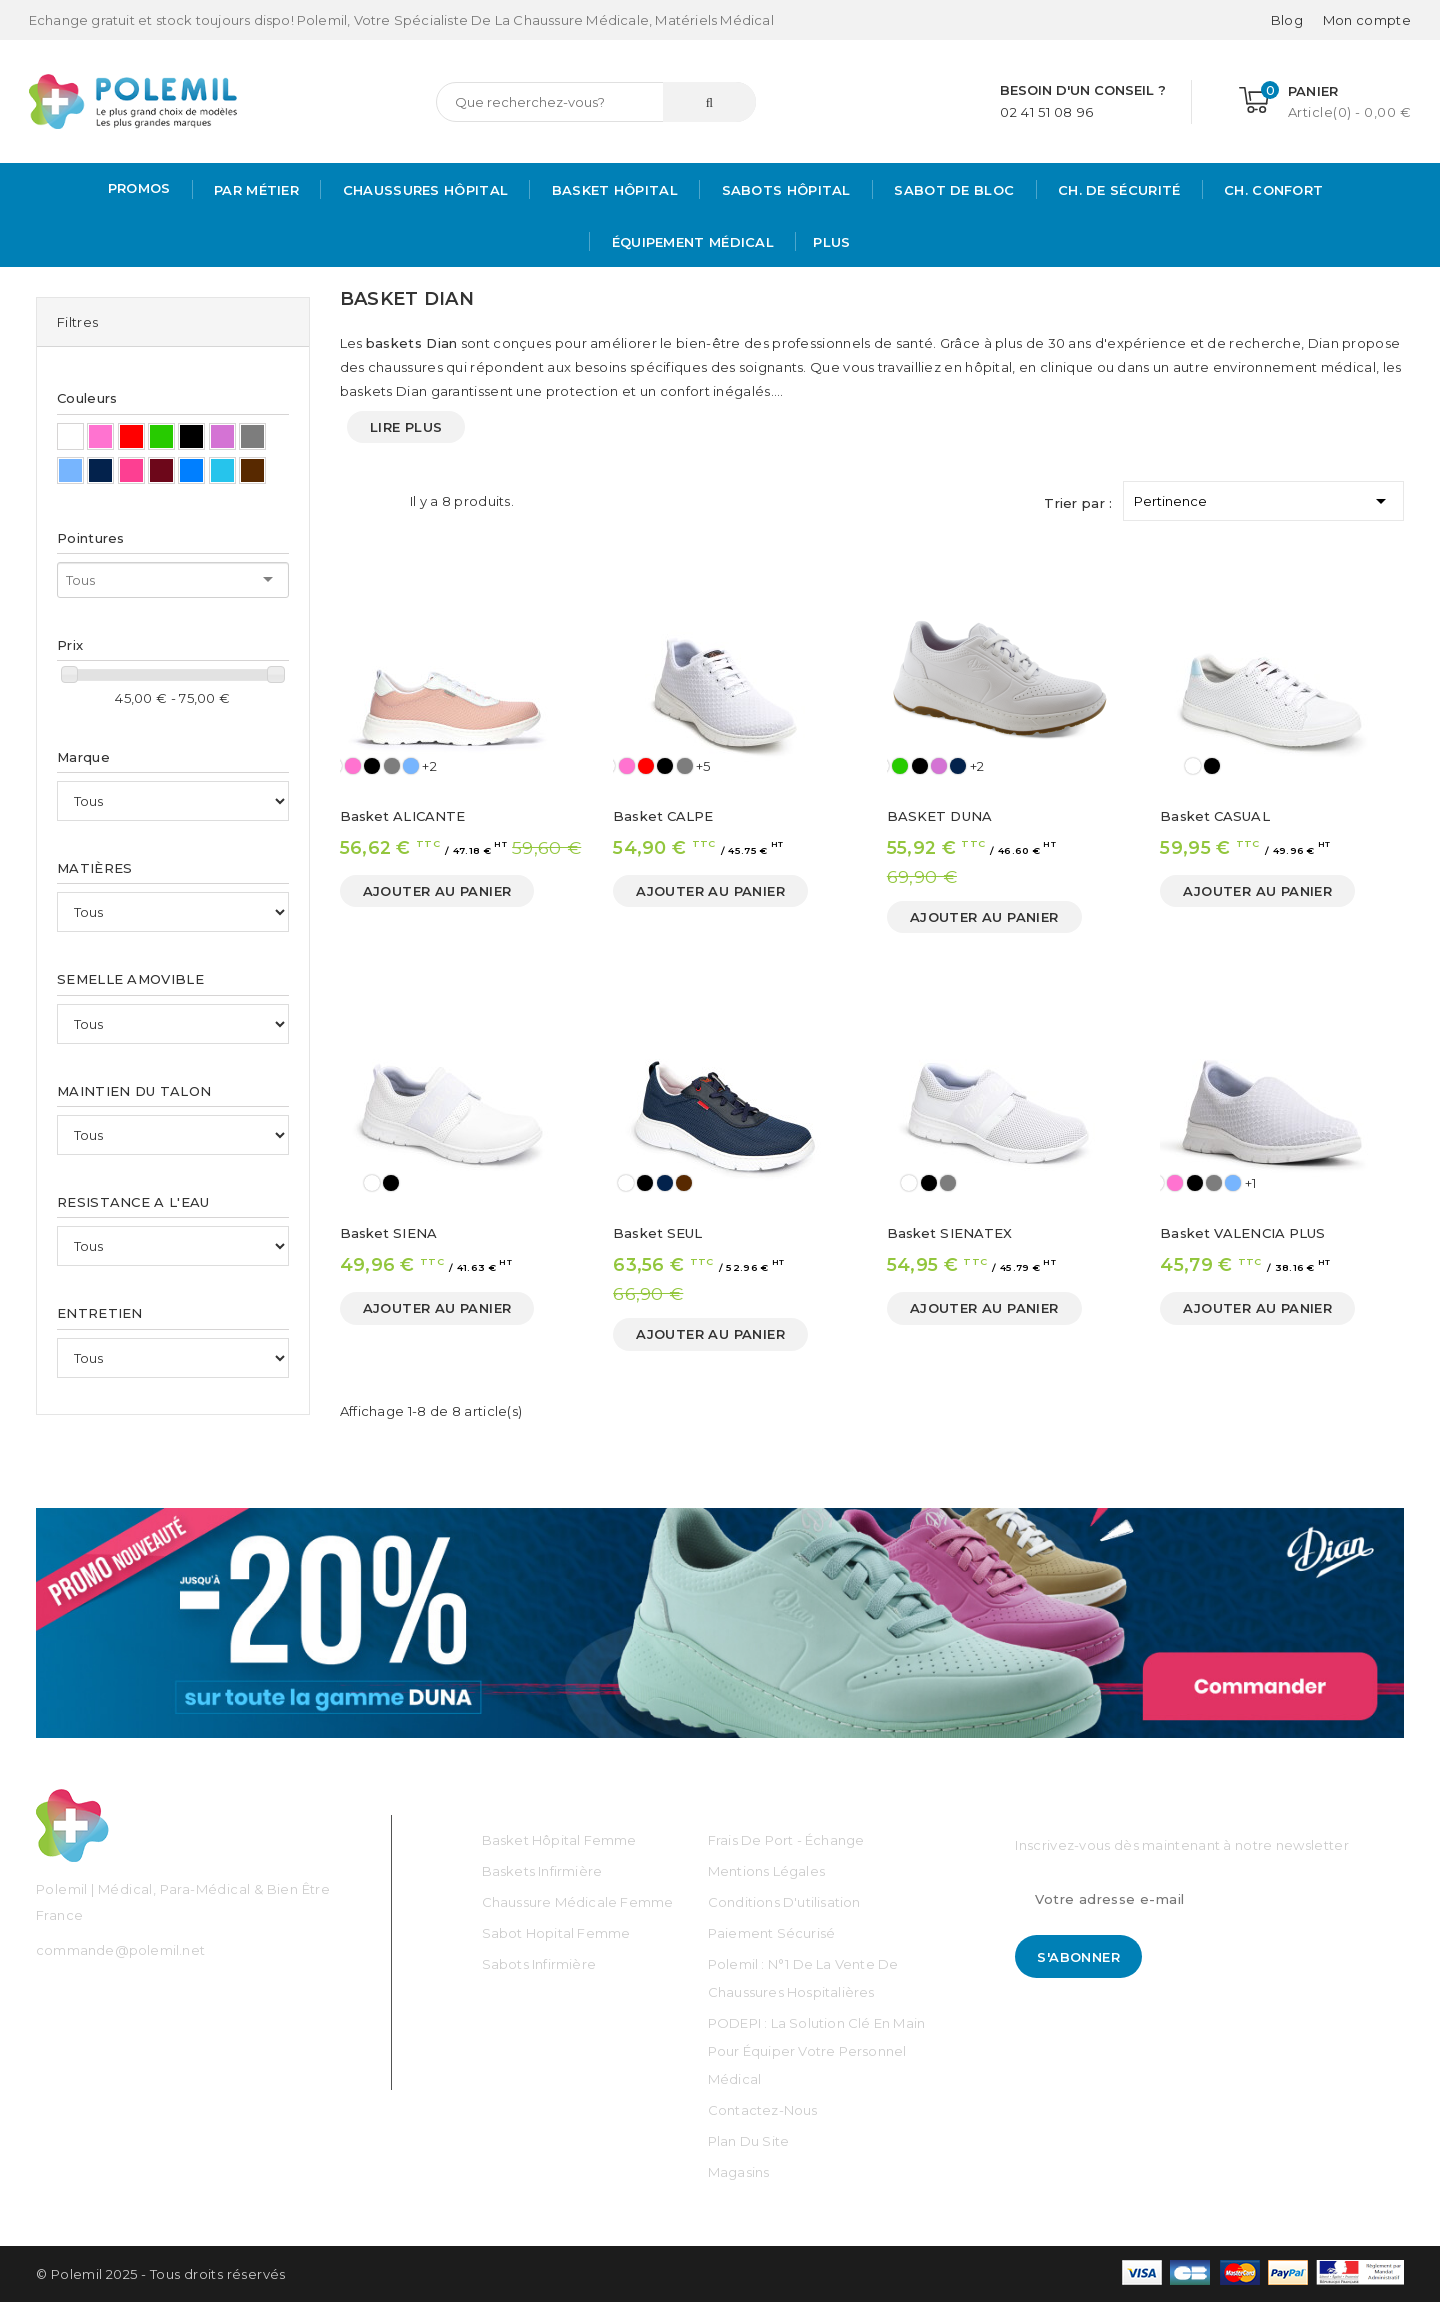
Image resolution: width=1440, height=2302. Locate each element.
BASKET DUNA (939, 816)
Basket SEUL (657, 1233)
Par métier (254, 190)
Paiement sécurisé (771, 1933)
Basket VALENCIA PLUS (1242, 1233)
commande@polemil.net (120, 1950)
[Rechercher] (596, 102)
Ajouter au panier (437, 891)
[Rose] (353, 766)
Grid (350, 501)
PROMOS (139, 188)
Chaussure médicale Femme (578, 1902)
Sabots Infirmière (539, 1964)
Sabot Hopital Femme (556, 1933)
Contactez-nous (763, 2110)
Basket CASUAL (1214, 816)
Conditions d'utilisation (784, 1902)
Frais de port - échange (786, 1840)
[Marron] (684, 1183)
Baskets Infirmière (542, 1871)
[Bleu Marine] (958, 766)
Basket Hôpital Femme (559, 1840)
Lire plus (406, 427)
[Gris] (392, 766)
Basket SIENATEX (950, 1233)
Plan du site (748, 2141)
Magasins (739, 2172)
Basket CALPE (663, 816)
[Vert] (900, 766)
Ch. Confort (1272, 190)
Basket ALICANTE (403, 816)
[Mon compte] (1367, 20)
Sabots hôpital (784, 190)
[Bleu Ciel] (411, 766)
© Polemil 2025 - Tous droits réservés (161, 2274)
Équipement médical (690, 242)
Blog (1287, 20)
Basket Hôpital (612, 190)
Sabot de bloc (952, 190)
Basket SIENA (388, 1233)
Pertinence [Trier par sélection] (1263, 497)
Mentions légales (766, 1871)
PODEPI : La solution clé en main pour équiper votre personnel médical (816, 2051)
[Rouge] (646, 766)
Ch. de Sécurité (1117, 190)
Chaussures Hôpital (423, 190)
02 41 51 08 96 (1046, 112)
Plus (831, 242)
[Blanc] (1193, 766)
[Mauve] (939, 766)
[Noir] (372, 766)
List (385, 501)
